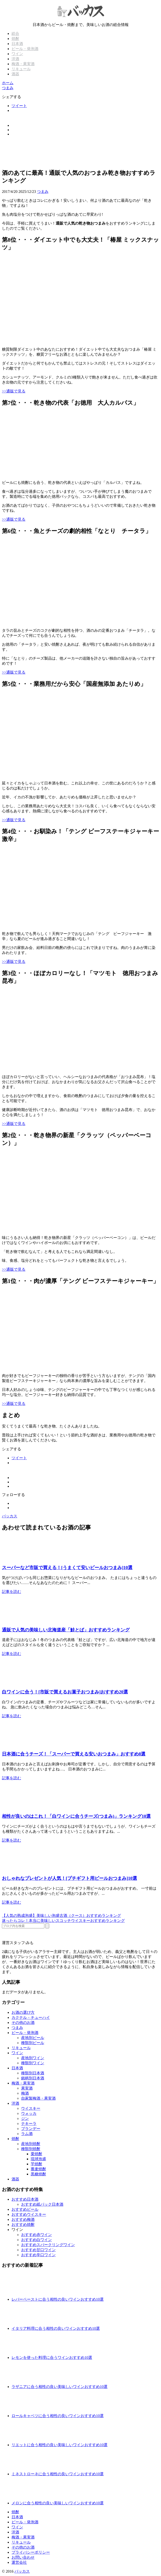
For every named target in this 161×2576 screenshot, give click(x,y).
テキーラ (28, 2123)
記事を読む (11, 1592)
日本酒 (17, 44)
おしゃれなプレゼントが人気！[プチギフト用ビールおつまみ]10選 (69, 1878)
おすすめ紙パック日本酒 (42, 2204)
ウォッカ (28, 2113)
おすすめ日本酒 (25, 2199)
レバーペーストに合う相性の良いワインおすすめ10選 (58, 2299)
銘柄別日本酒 (32, 2078)
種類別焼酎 (30, 2149)
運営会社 (19, 2562)
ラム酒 (27, 2134)
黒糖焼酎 (38, 2174)
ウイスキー (30, 2108)
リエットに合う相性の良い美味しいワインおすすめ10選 (59, 2445)
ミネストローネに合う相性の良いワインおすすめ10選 (58, 2474)
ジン (25, 2118)
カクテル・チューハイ (31, 2017)
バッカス (9, 1516)
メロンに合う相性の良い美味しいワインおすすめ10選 (58, 2503)
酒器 (15, 74)
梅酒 (25, 2093)
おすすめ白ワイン (36, 2240)
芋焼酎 (36, 2164)
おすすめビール (25, 2209)
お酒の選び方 (23, 2012)
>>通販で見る (13, 391)
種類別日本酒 (32, 2073)
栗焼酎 (36, 2154)
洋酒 (15, 59)
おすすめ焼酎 (23, 2224)
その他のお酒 (23, 2022)
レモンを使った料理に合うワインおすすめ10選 (52, 2357)
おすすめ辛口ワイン (38, 2255)
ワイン (17, 54)
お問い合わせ (23, 2557)
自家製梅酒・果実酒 (38, 2098)
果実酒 (27, 2088)
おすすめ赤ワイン (36, 2235)
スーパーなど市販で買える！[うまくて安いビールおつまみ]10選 (67, 1567)
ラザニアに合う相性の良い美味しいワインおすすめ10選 (59, 2387)
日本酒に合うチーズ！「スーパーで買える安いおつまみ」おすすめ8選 (73, 1753)
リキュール (21, 69)
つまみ (42, 191)
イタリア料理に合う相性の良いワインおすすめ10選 (56, 2328)
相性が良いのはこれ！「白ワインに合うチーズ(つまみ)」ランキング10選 (76, 1816)
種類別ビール (32, 2043)
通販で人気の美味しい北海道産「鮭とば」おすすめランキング (66, 1629)
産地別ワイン (32, 2058)
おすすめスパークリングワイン (48, 2245)
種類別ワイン (32, 2063)
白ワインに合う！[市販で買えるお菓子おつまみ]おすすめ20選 (65, 1691)
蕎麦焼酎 (38, 2169)
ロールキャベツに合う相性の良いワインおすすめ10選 (58, 2416)
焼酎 (15, 39)
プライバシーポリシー (31, 2552)
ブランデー (30, 2129)
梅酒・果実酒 (23, 64)
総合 (15, 34)
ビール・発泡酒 (25, 49)
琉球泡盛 (38, 2159)
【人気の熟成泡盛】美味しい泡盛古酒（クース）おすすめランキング (61, 1915)
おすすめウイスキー (29, 2214)
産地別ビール (32, 2038)
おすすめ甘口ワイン (38, 2250)
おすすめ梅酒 (23, 2219)
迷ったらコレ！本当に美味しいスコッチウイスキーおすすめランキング (63, 1921)
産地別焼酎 (30, 2144)
